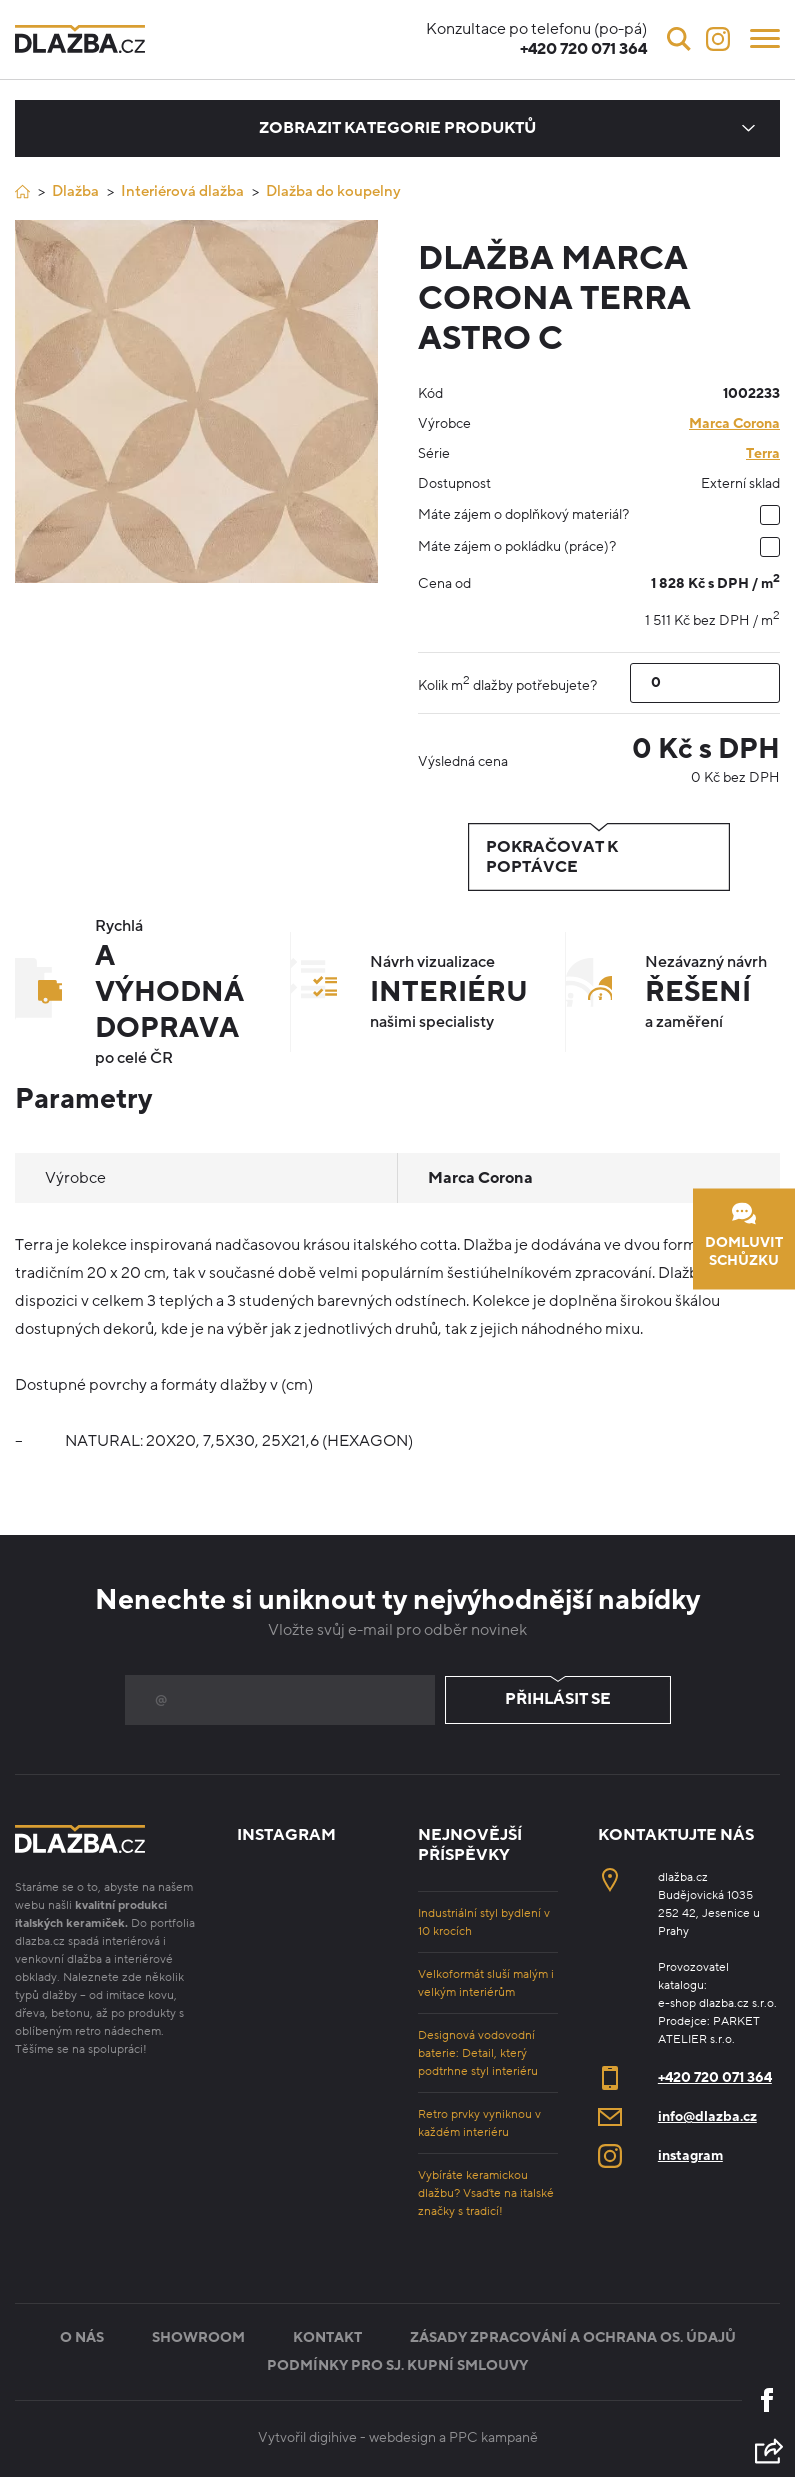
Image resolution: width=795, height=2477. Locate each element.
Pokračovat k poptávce (599, 857)
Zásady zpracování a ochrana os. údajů (573, 2337)
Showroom (198, 2337)
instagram (690, 2155)
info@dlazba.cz (707, 2116)
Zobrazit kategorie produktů (397, 128)
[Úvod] (22, 191)
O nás (82, 2337)
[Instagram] (718, 39)
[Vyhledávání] (679, 39)
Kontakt (327, 2337)
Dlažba (75, 191)
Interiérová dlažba (182, 191)
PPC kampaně (493, 2437)
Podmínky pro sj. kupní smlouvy (397, 2365)
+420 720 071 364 (715, 2077)
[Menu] (765, 37)
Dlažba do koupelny (333, 191)
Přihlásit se (558, 1700)
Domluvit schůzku (744, 1235)
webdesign (402, 2437)
